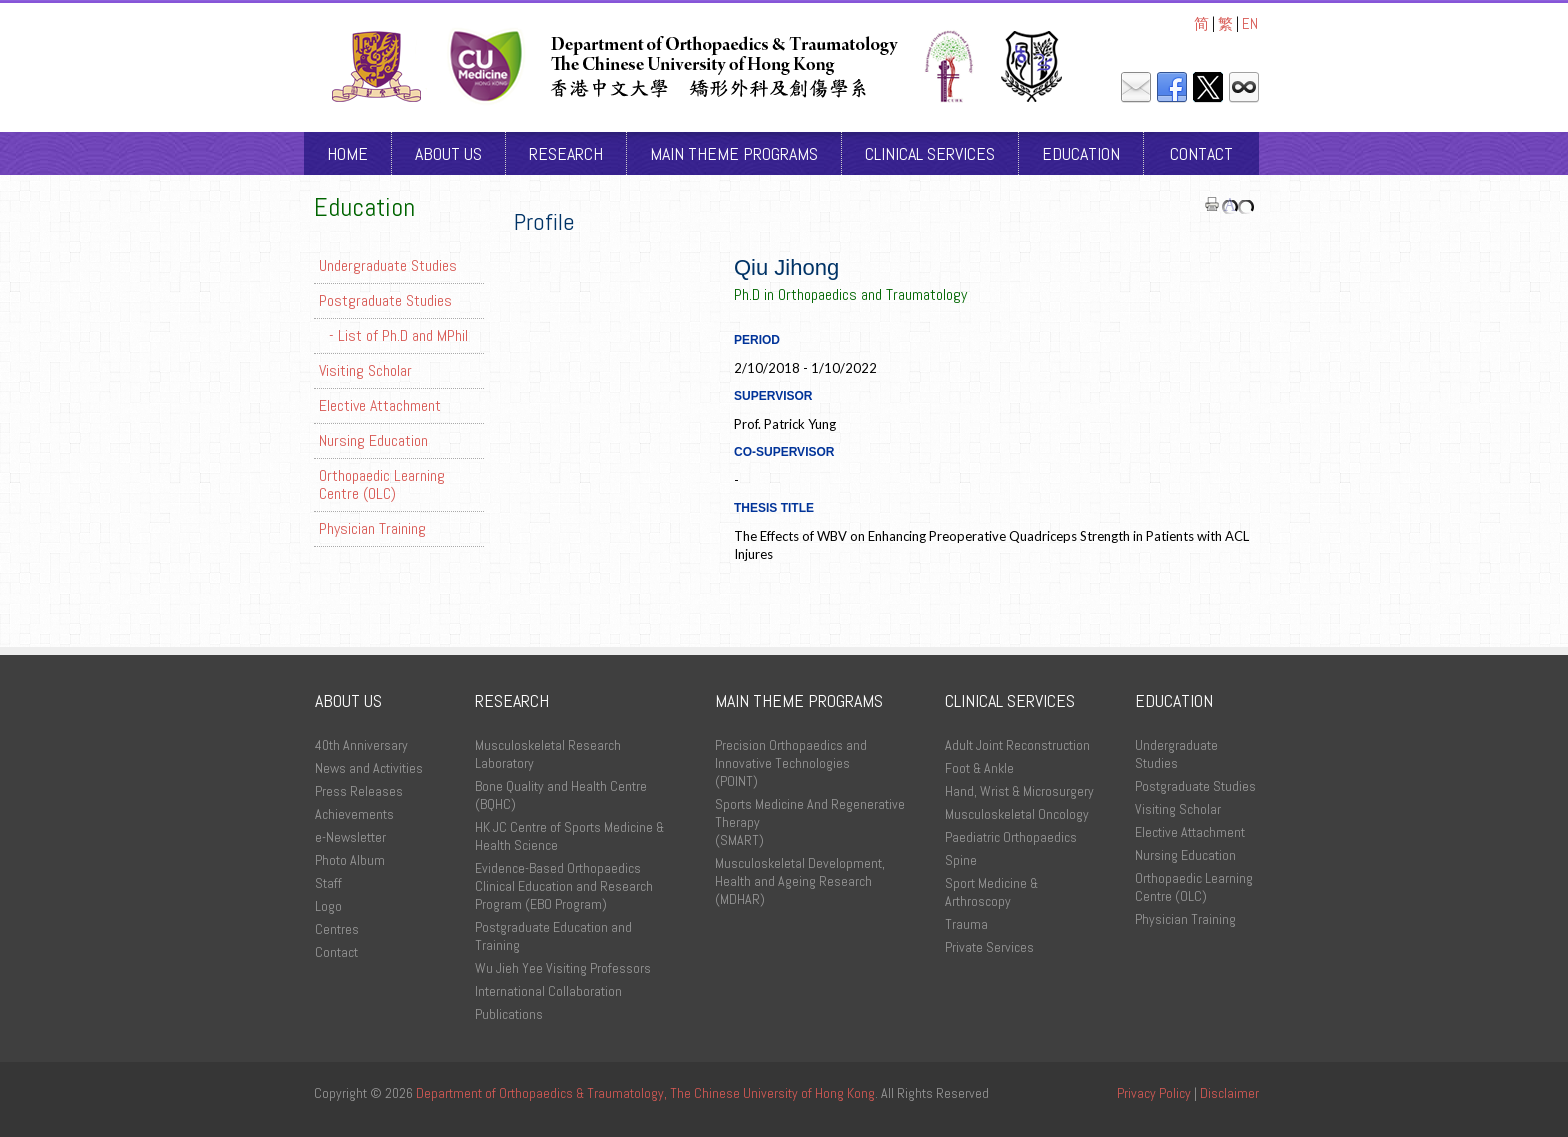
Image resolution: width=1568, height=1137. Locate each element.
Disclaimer (1229, 1093)
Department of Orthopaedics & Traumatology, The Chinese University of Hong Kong (645, 1093)
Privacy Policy (1154, 1093)
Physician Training (372, 528)
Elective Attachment (380, 405)
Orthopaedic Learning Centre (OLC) (382, 484)
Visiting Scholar (365, 370)
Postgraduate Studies (385, 300)
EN (1250, 23)
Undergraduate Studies (388, 265)
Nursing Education (373, 440)
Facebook (1172, 88)
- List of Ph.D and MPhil (398, 335)
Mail (1136, 88)
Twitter (1208, 88)
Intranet (1244, 88)
